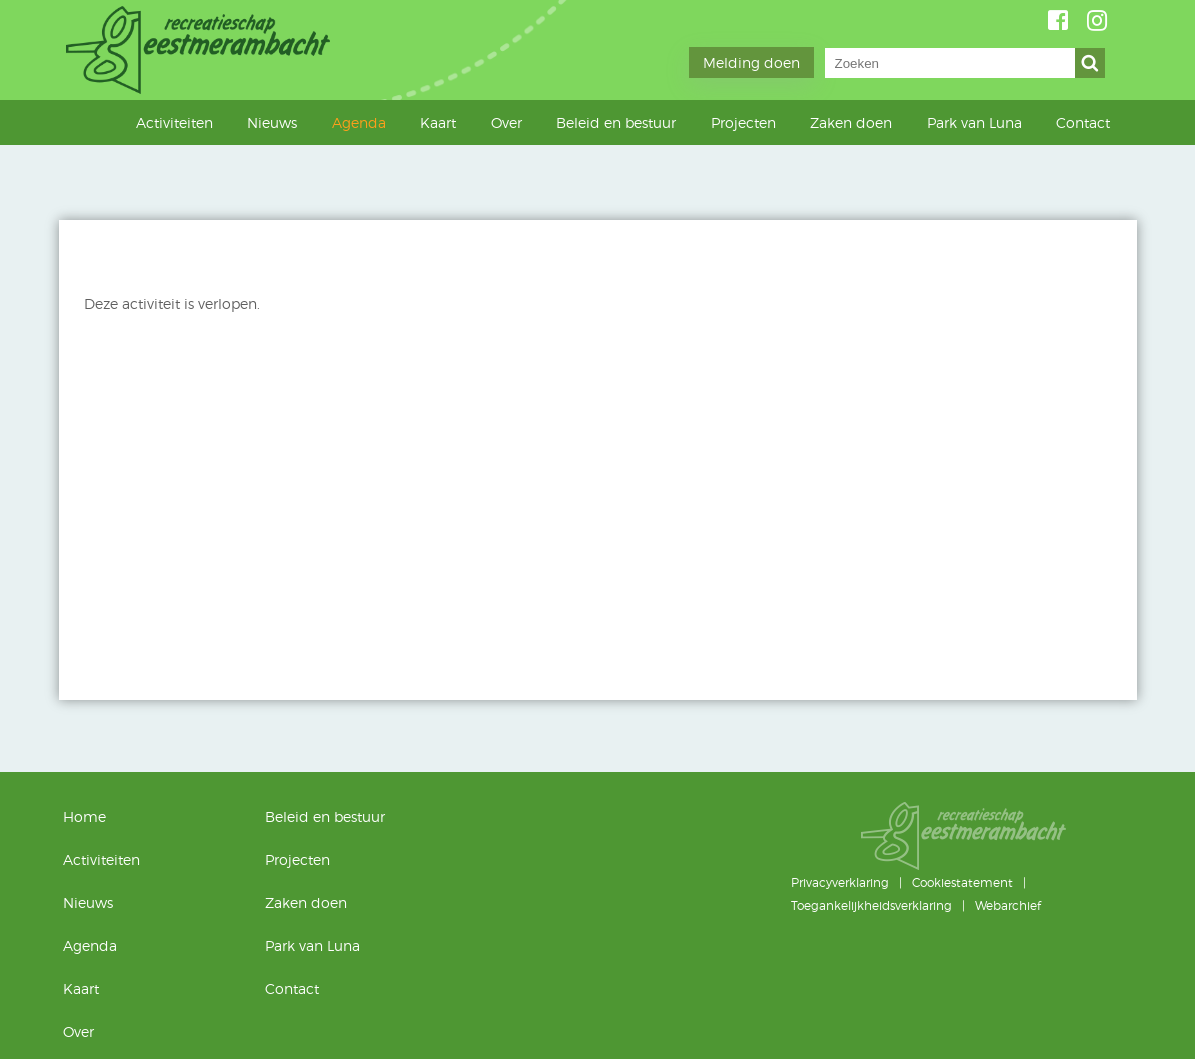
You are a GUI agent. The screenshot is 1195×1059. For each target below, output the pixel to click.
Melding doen (751, 62)
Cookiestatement (962, 882)
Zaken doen (851, 122)
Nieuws (272, 122)
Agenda (359, 122)
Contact (1083, 122)
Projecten (743, 122)
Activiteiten (174, 122)
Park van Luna (974, 122)
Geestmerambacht (201, 50)
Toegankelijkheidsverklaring (871, 905)
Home (109, 121)
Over (506, 122)
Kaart (438, 122)
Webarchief (1008, 905)
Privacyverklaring (840, 882)
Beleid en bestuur (616, 122)
